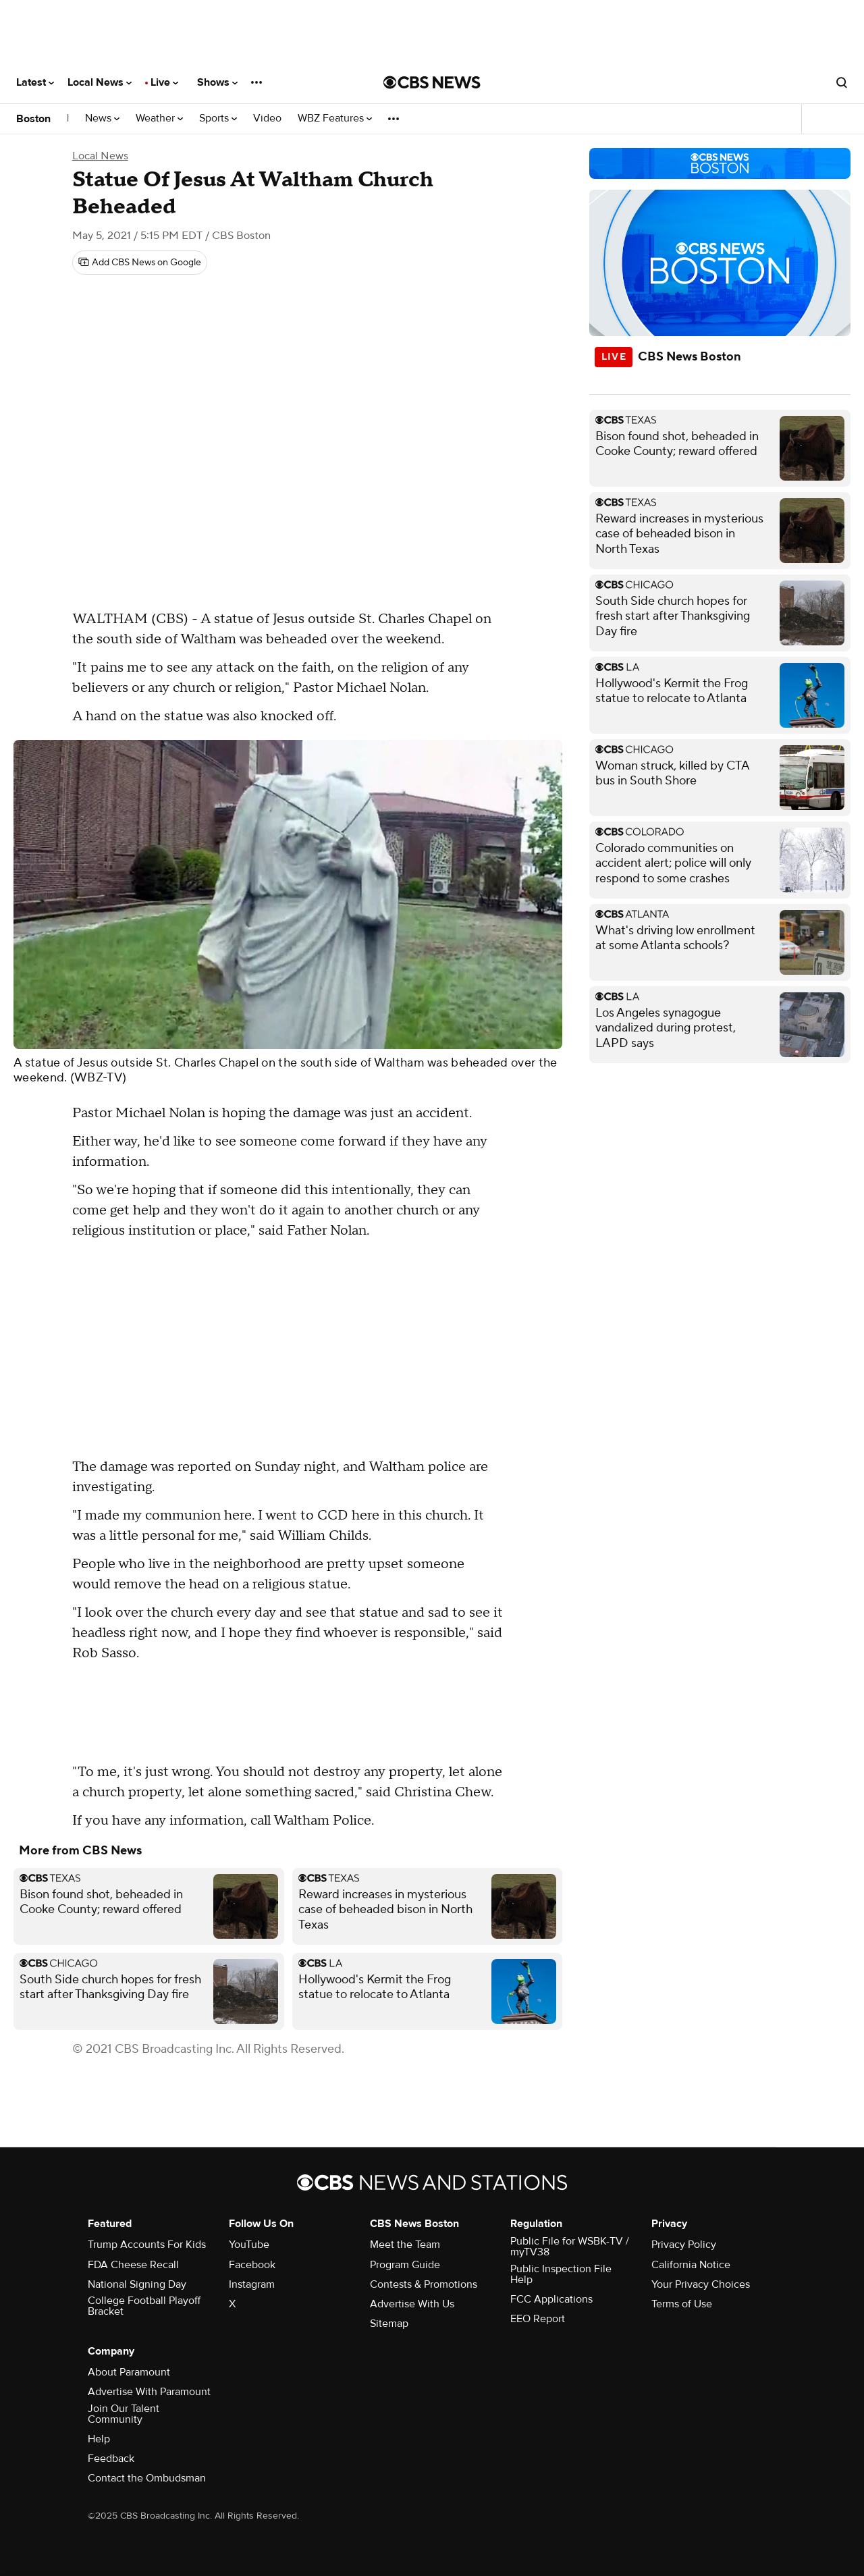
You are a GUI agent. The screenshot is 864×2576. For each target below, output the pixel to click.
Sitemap (389, 2323)
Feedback (111, 2458)
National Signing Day (137, 2284)
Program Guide (405, 2264)
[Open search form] (842, 82)
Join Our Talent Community (123, 2414)
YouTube (249, 2244)
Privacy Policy (683, 2244)
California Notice (690, 2264)
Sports (218, 118)
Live (164, 82)
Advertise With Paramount (149, 2391)
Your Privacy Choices (700, 2284)
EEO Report (537, 2318)
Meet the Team (405, 2244)
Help (99, 2439)
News (102, 118)
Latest (35, 82)
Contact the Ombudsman (147, 2478)
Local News (100, 82)
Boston (33, 119)
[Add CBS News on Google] (139, 262)
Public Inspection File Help (561, 2274)
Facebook (252, 2264)
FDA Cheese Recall (133, 2264)
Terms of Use (681, 2304)
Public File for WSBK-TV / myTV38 (569, 2246)
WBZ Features (335, 118)
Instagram (252, 2284)
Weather (159, 118)
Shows (217, 82)
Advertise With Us (412, 2304)
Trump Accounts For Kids (147, 2244)
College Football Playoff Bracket (144, 2306)
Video (267, 118)
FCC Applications (551, 2299)
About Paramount (129, 2372)
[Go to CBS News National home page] (432, 82)
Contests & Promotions (423, 2284)
